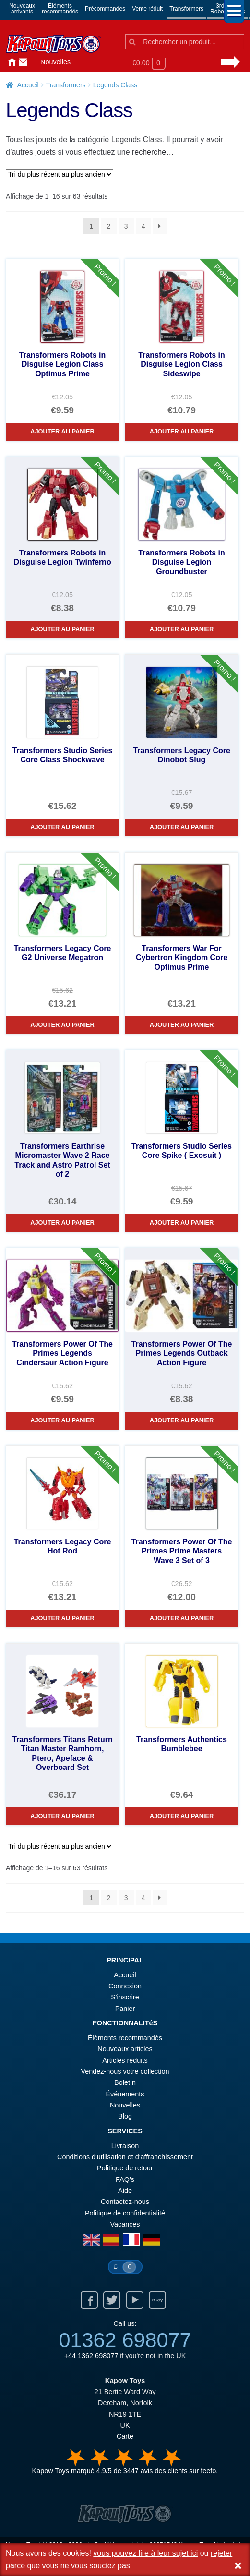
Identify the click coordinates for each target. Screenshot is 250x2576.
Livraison (125, 2146)
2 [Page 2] (109, 226)
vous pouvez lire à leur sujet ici (145, 2553)
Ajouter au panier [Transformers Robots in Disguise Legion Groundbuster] (182, 629)
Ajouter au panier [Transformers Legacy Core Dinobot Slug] (182, 827)
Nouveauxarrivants (22, 8)
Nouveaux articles (124, 2049)
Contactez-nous (21, 62)
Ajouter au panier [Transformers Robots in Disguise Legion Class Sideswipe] (182, 431)
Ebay (157, 2300)
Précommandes (105, 8)
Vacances (125, 2224)
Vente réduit (147, 8)
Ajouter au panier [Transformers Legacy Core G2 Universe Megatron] (62, 1024)
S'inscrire (125, 1997)
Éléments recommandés (125, 2038)
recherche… (153, 152)
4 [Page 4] (143, 226)
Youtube (134, 2300)
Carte (125, 2436)
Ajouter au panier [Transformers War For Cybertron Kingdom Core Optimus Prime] (182, 1024)
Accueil (9, 62)
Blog (125, 2116)
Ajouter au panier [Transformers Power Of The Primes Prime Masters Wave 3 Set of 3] (182, 1618)
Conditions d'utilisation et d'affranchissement (125, 2157)
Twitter (111, 2300)
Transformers (186, 8)
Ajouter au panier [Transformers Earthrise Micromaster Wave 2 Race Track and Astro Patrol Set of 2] (62, 1222)
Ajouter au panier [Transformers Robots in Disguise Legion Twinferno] (62, 629)
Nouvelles (55, 62)
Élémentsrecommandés (60, 8)
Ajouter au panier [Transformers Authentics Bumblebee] (182, 1815)
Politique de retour (125, 2168)
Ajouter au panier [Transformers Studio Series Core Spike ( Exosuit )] (182, 1222)
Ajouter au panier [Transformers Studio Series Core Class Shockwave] (62, 827)
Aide (125, 2190)
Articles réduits (124, 2060)
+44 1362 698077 (91, 2355)
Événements (125, 2094)
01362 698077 (125, 2339)
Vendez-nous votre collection (125, 2071)
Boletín (125, 2082)
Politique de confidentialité (125, 2213)
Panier (125, 2008)
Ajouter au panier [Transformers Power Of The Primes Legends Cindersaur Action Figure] (62, 1420)
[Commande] (59, 174)
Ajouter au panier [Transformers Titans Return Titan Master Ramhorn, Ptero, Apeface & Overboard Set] (62, 1815)
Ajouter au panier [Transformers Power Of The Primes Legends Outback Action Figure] (182, 1420)
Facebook (89, 2300)
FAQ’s (125, 2179)
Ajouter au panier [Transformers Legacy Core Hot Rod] (62, 1618)
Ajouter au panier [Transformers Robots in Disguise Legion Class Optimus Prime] (62, 431)
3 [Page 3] (126, 226)
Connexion (32, 62)
